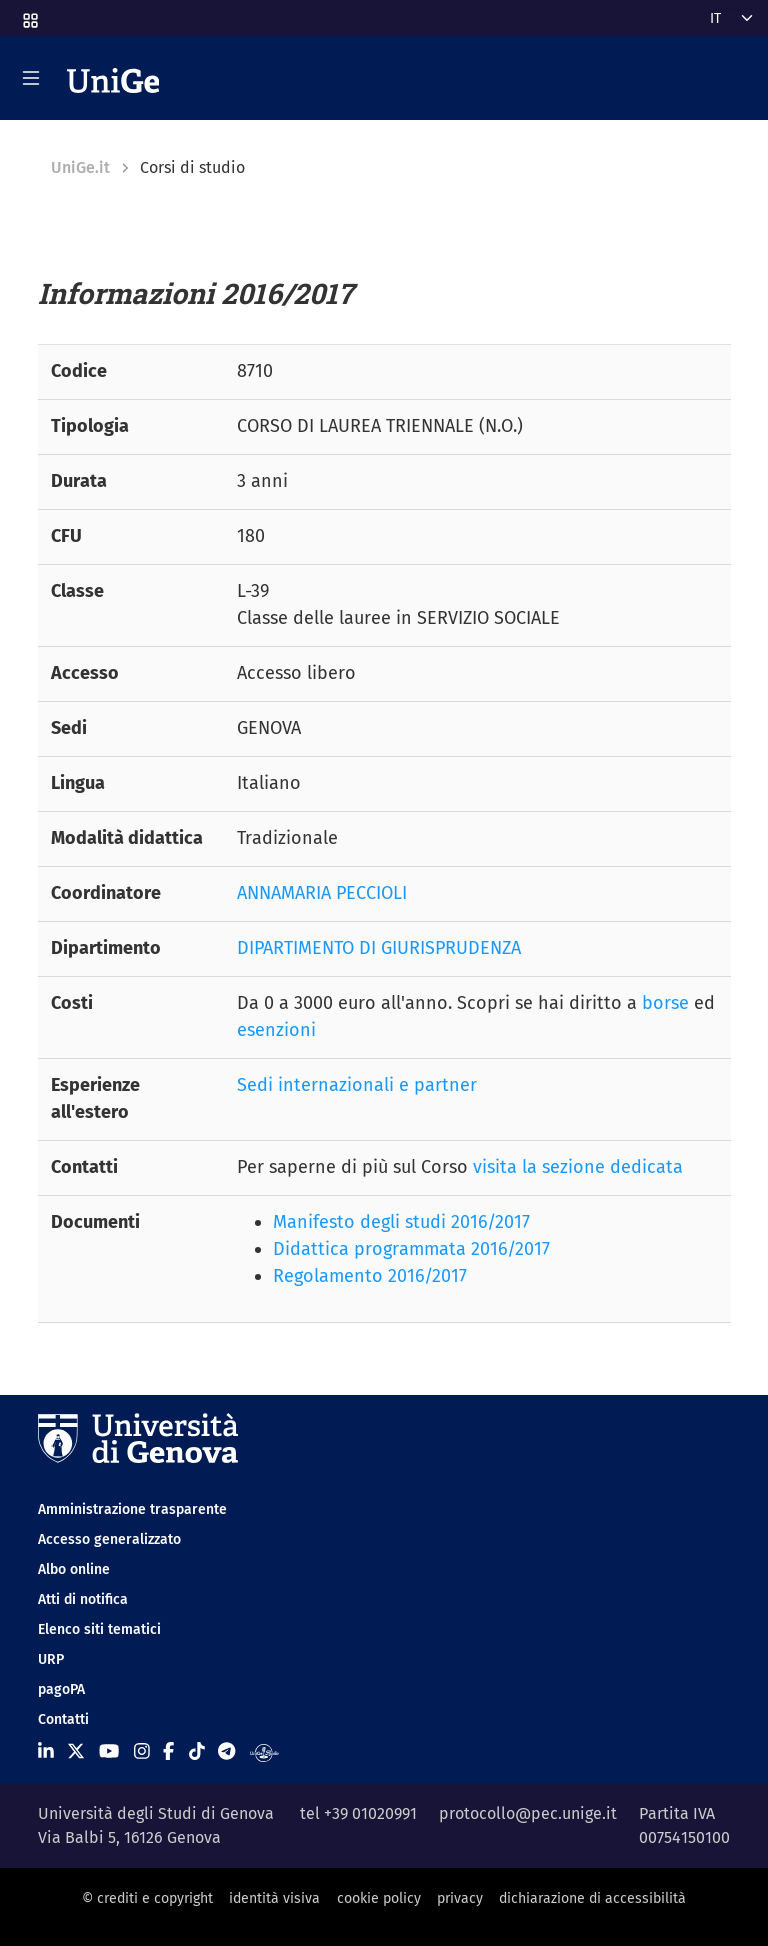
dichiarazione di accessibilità (592, 1898)
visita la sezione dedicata (578, 1167)
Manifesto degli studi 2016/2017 (401, 1222)
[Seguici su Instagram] (142, 1752)
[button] (29, 14)
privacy (460, 1898)
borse (665, 1003)
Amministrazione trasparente (132, 1509)
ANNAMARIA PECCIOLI (322, 893)
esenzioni (276, 1030)
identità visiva (274, 1898)
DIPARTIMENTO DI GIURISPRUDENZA (379, 948)
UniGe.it (80, 167)
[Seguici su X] (76, 1752)
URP (51, 1659)
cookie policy (379, 1898)
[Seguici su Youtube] (109, 1752)
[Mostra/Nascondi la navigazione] (31, 78)
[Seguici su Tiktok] (197, 1752)
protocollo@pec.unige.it (528, 1813)
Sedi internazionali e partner (357, 1085)
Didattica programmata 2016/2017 (411, 1249)
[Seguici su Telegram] (226, 1752)
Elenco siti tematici (99, 1629)
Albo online (74, 1569)
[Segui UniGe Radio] (264, 1752)
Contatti (63, 1719)
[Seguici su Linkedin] (46, 1752)
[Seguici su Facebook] (168, 1752)
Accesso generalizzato (109, 1539)
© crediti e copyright (147, 1898)
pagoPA (61, 1689)
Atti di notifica (83, 1599)
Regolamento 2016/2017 (370, 1276)
